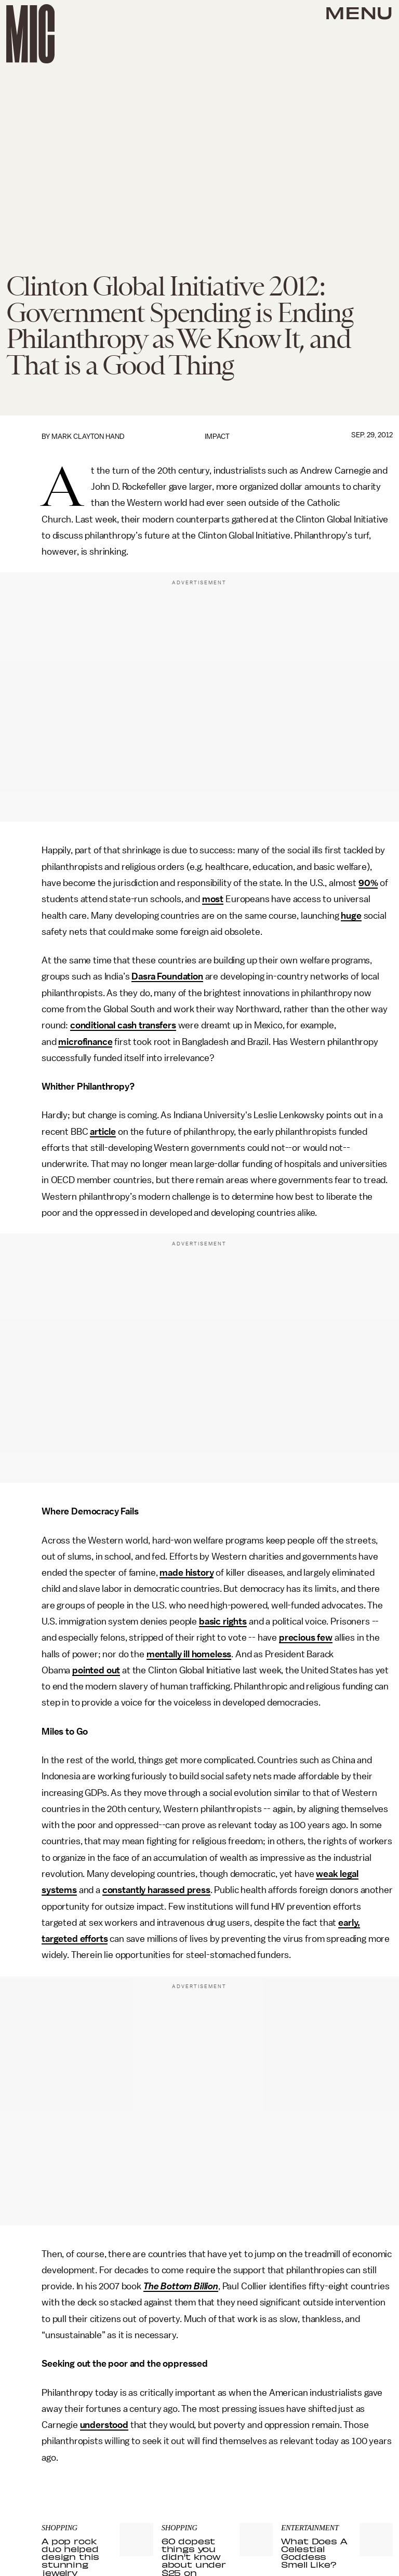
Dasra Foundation (167, 976)
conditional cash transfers (123, 1025)
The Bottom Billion (180, 2286)
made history (186, 1572)
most (212, 899)
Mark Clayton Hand (88, 436)
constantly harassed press (156, 1890)
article (103, 1131)
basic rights (223, 1621)
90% (368, 883)
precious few (305, 1637)
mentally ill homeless (189, 1654)
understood (104, 2425)
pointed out (96, 1670)
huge (351, 915)
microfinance (85, 1041)
